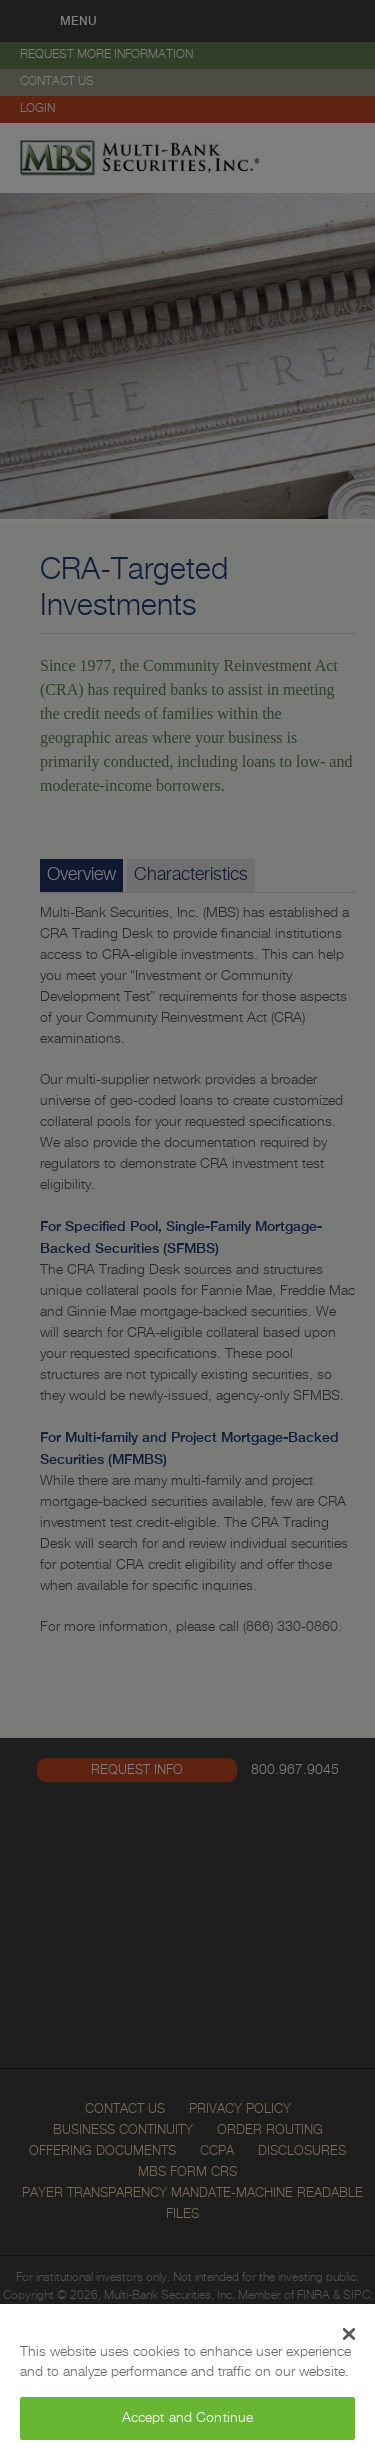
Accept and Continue (188, 2418)
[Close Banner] (349, 2334)
